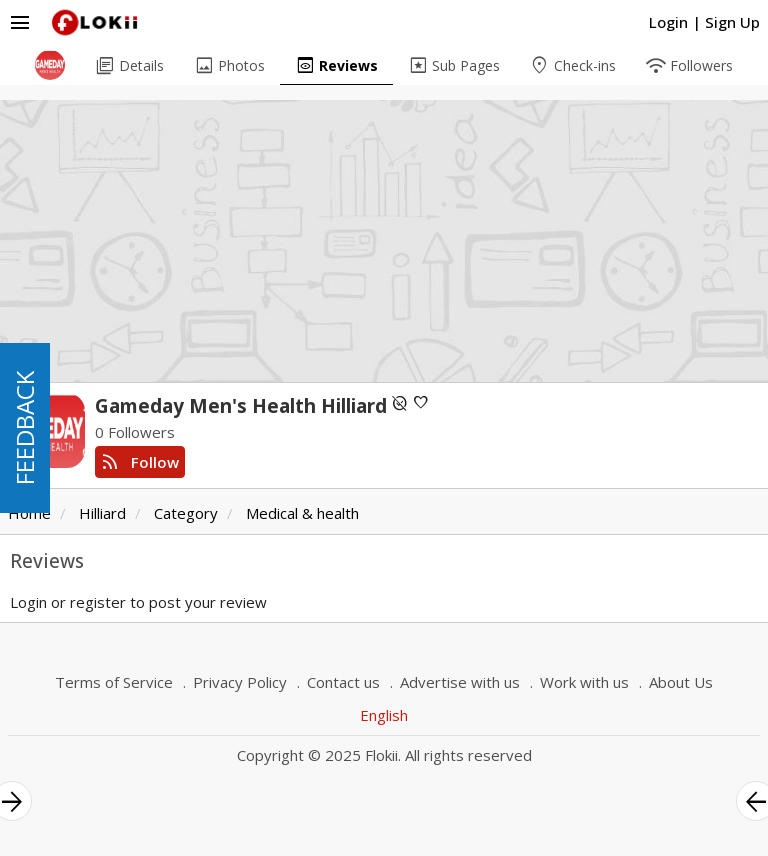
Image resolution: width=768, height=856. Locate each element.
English (384, 715)
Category (186, 513)
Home (29, 513)
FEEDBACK (24, 428)
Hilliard (102, 513)
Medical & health (302, 513)
